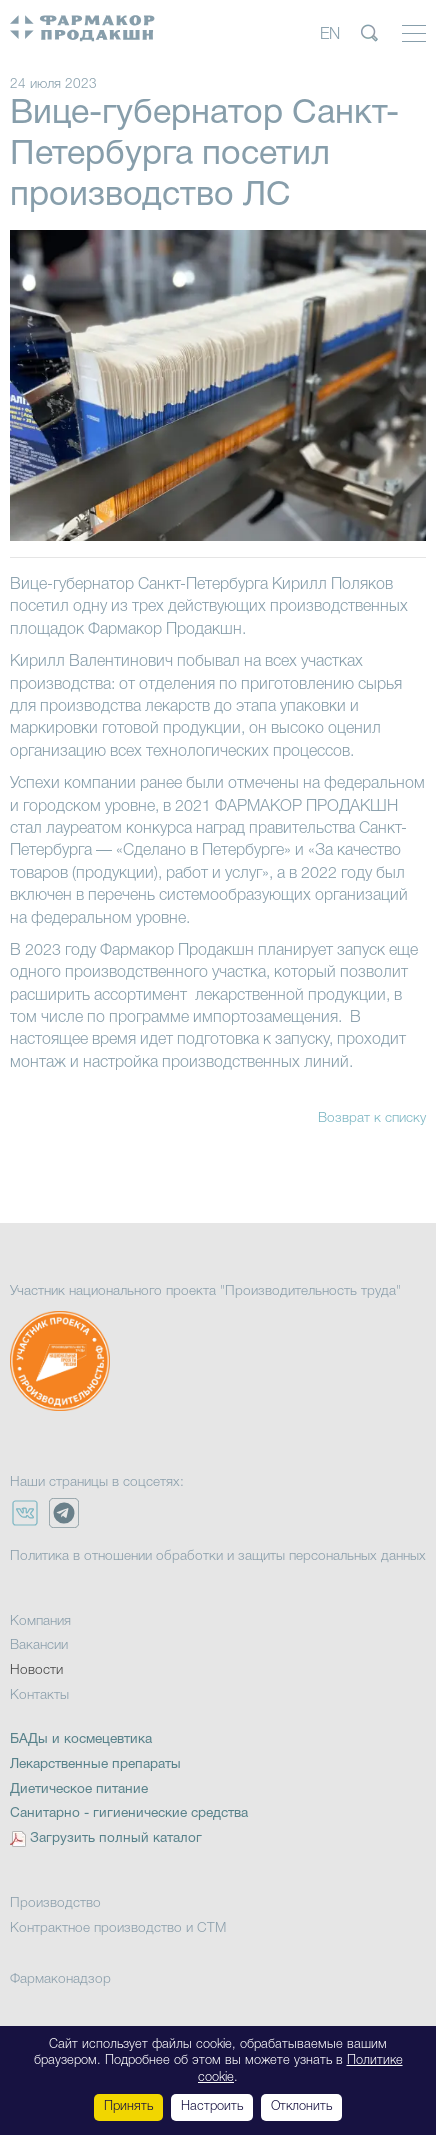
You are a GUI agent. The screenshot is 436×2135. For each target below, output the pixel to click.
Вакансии (39, 1645)
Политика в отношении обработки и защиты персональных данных (218, 1556)
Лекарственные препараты (95, 1764)
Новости (36, 1670)
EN (330, 35)
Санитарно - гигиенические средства (129, 1813)
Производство (55, 1903)
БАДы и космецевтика (81, 1739)
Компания (40, 1621)
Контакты (39, 1695)
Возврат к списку (372, 1118)
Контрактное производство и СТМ (118, 1928)
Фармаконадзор (60, 1979)
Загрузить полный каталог (116, 1838)
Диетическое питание (79, 1789)
